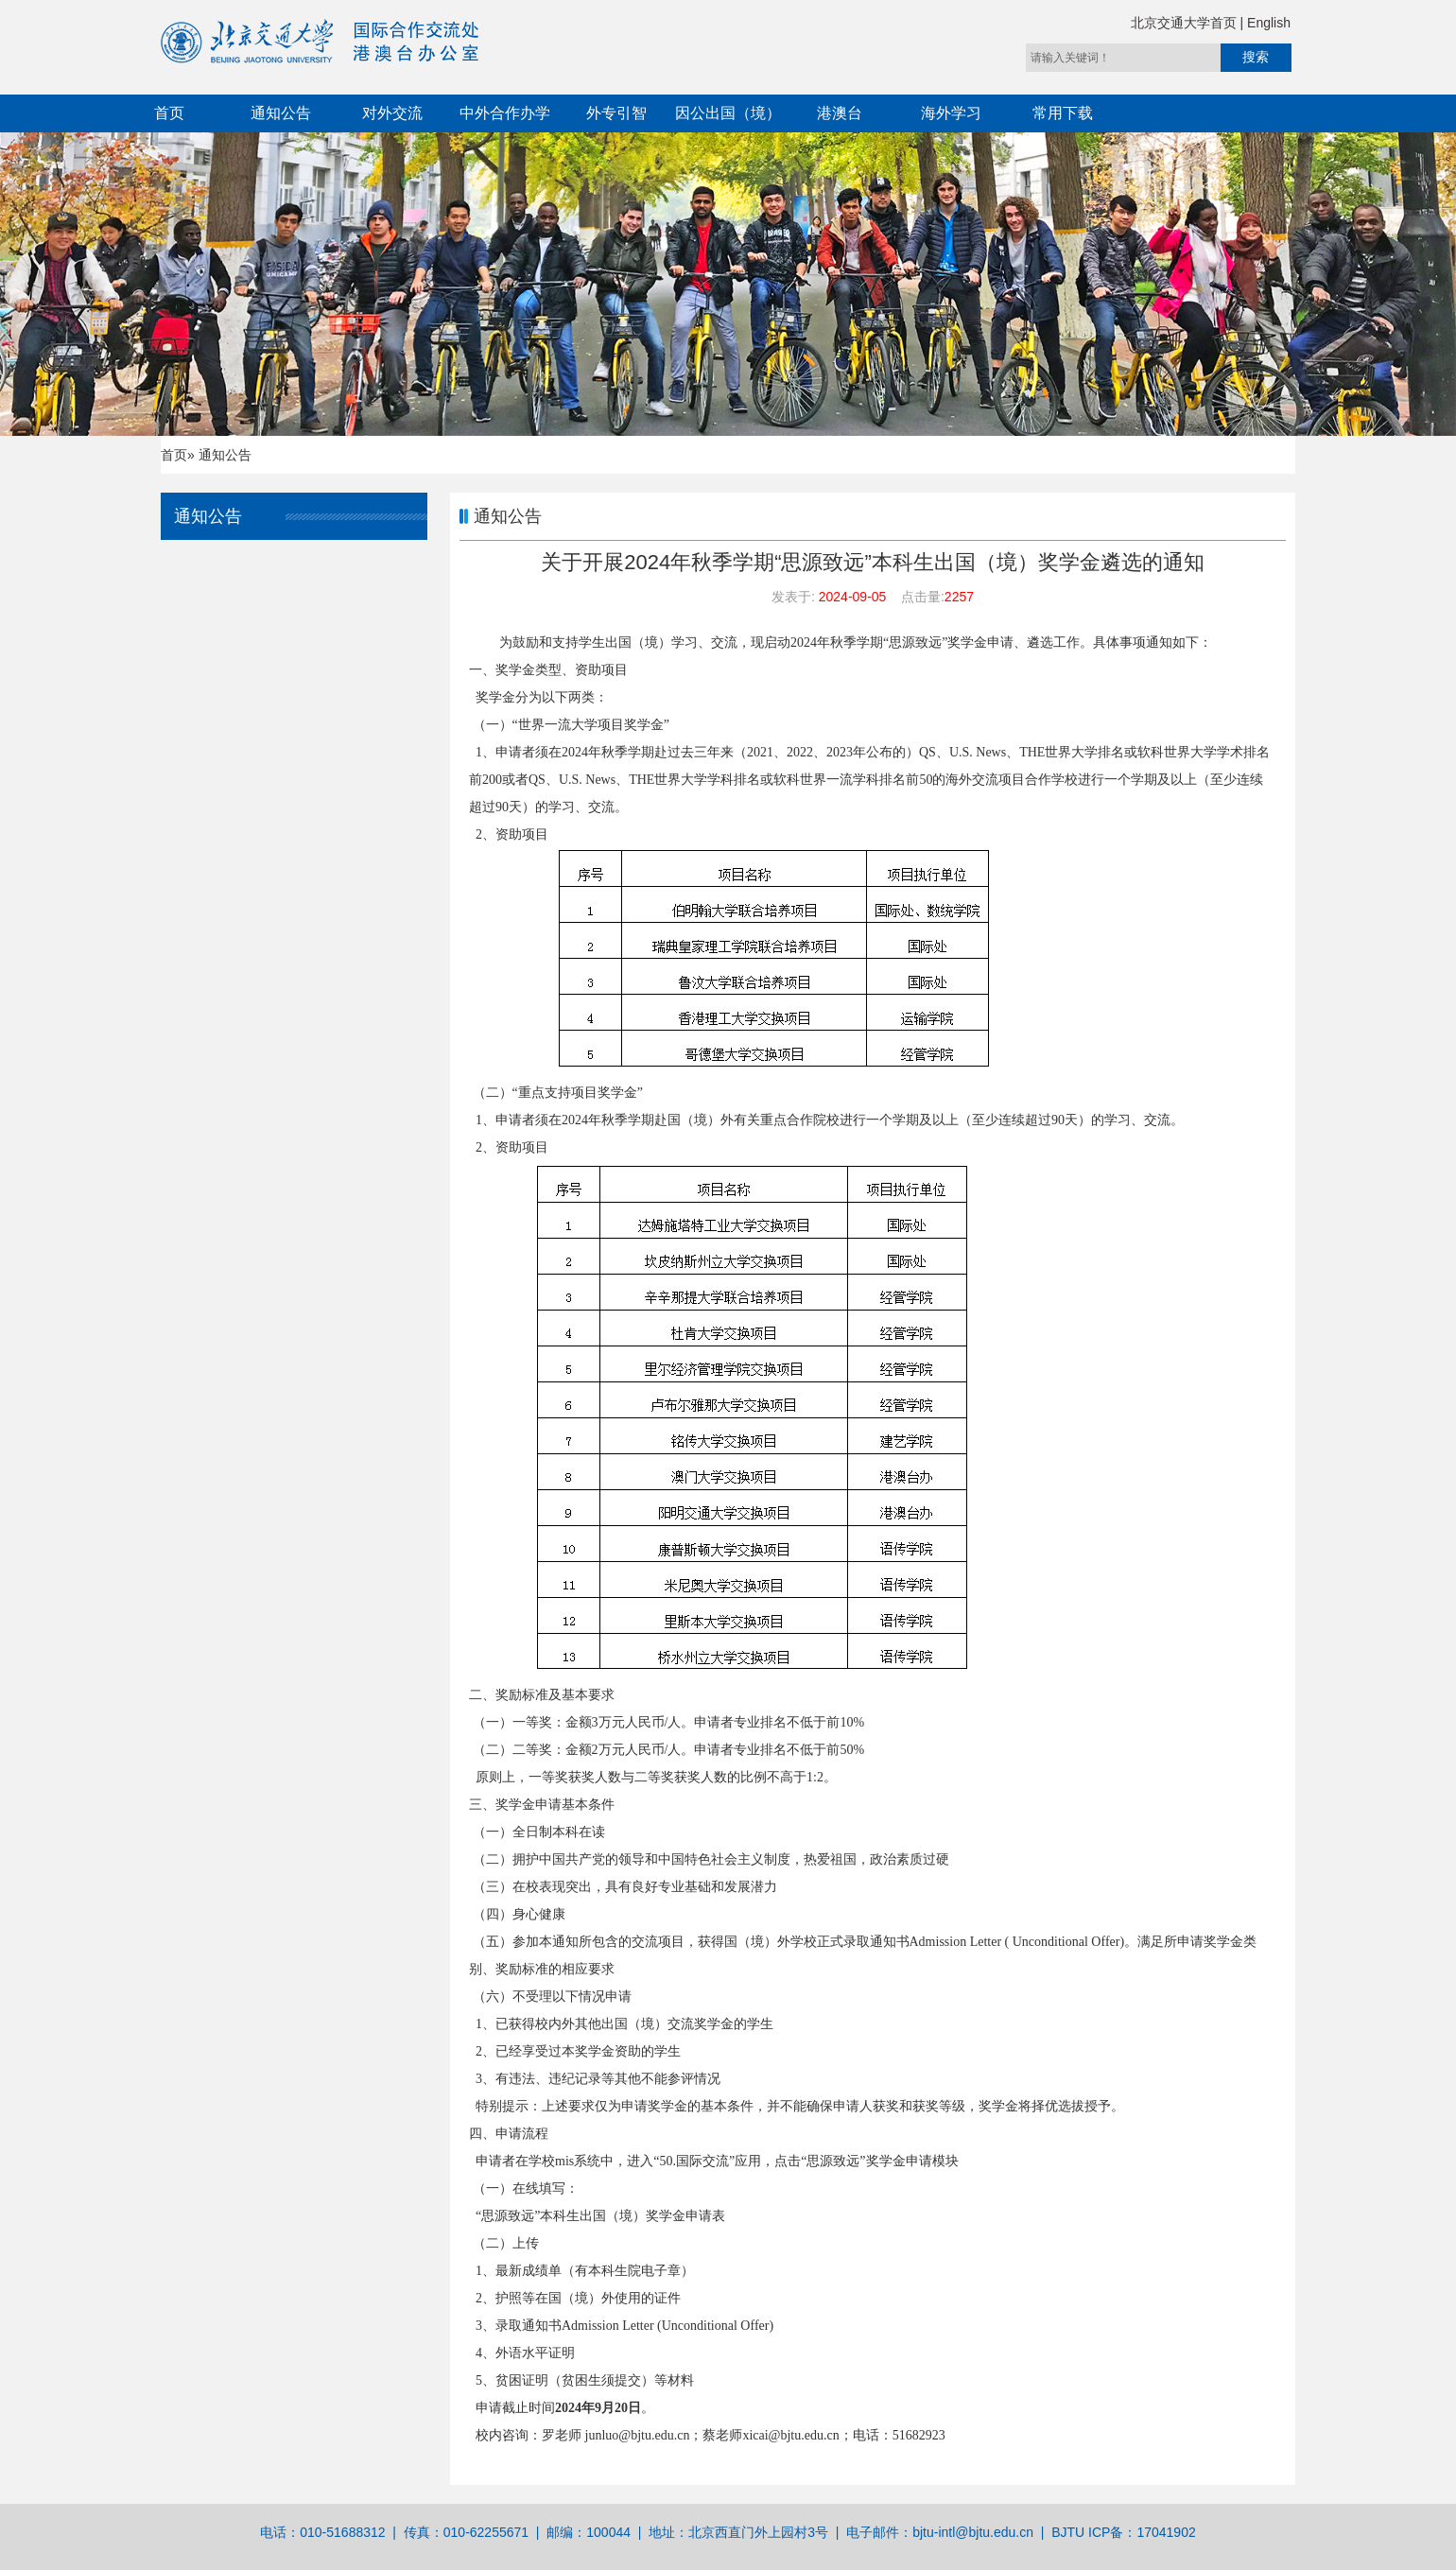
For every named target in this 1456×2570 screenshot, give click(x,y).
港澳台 (839, 113)
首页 (169, 113)
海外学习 (951, 113)
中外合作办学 (504, 113)
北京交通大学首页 (1185, 22)
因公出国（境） (728, 113)
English (1269, 22)
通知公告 (281, 113)
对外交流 (392, 113)
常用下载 (1062, 113)
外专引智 (616, 113)
